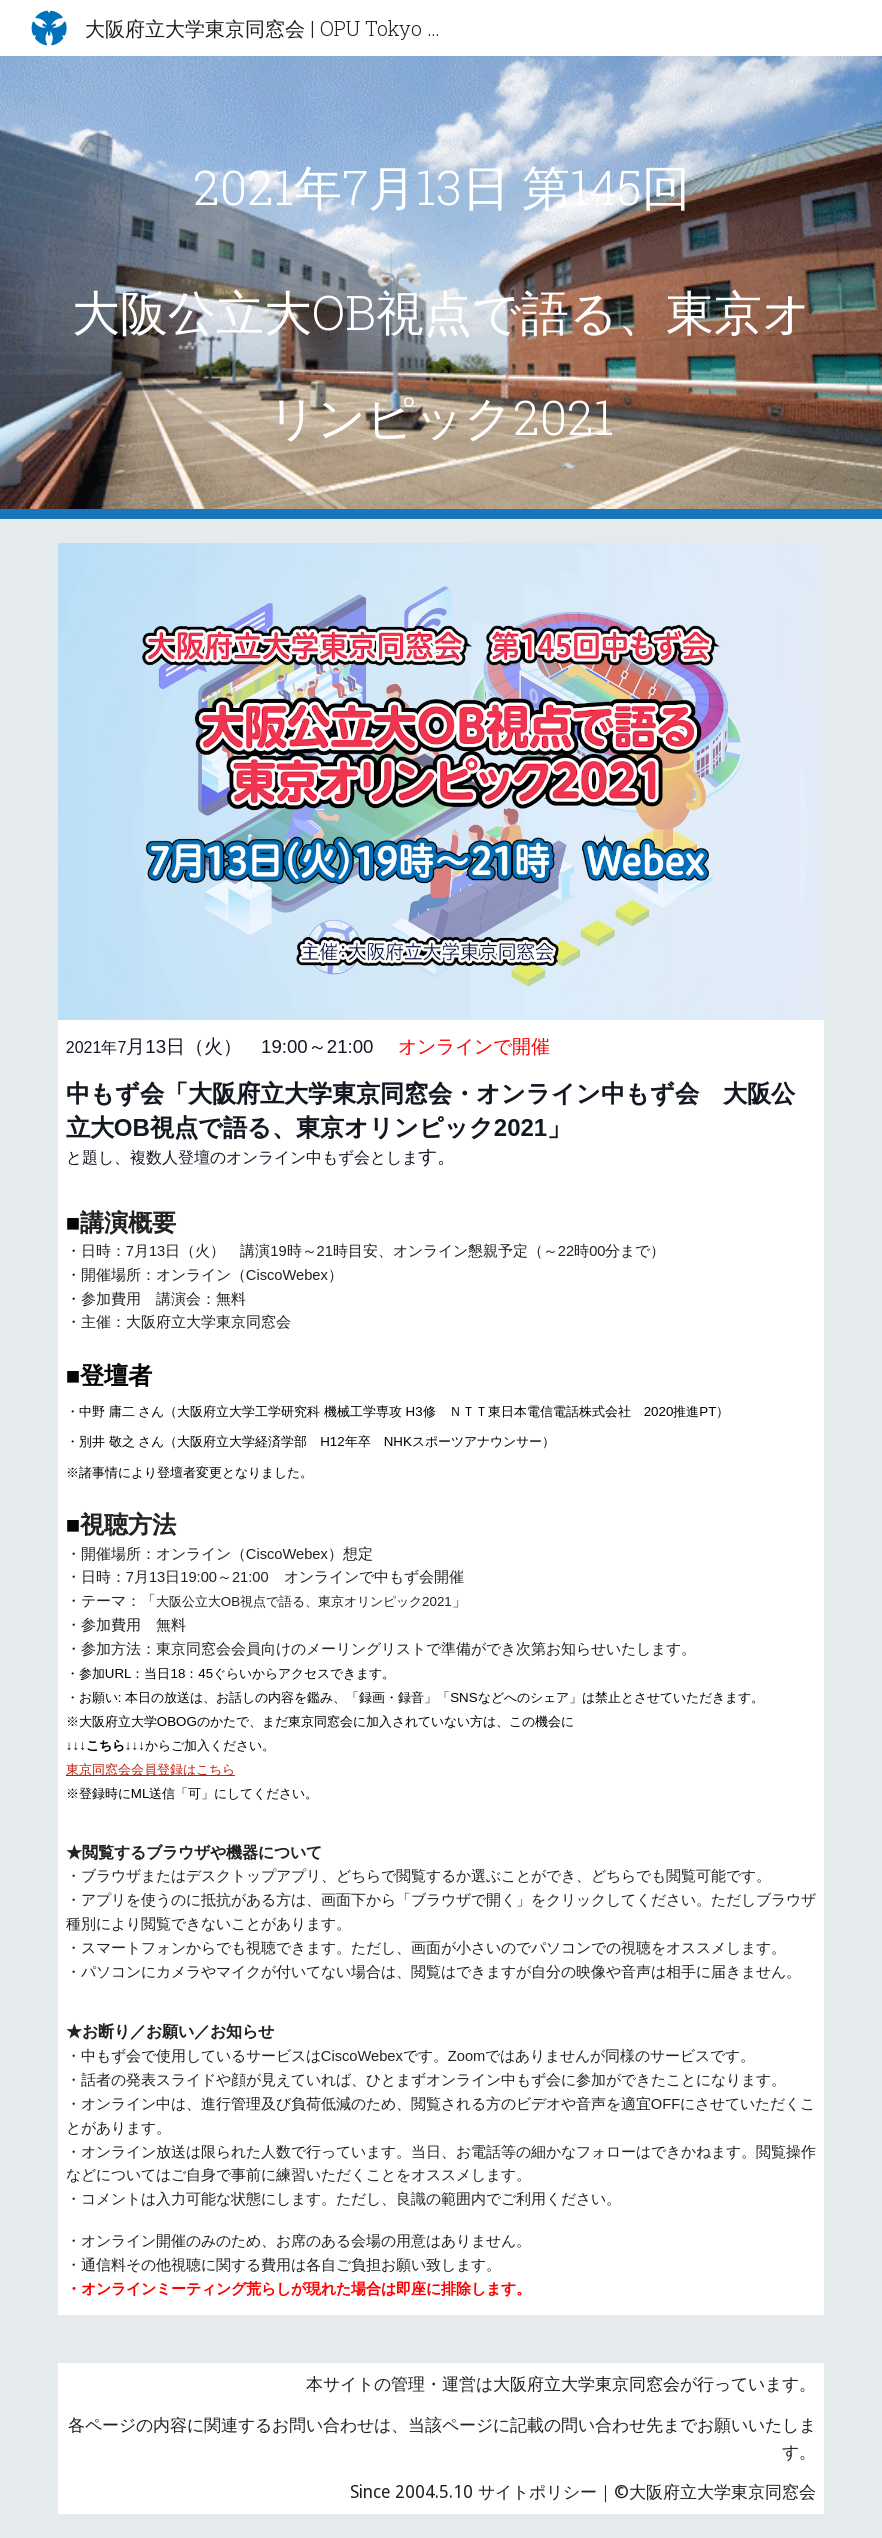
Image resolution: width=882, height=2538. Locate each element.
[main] (441, 287)
